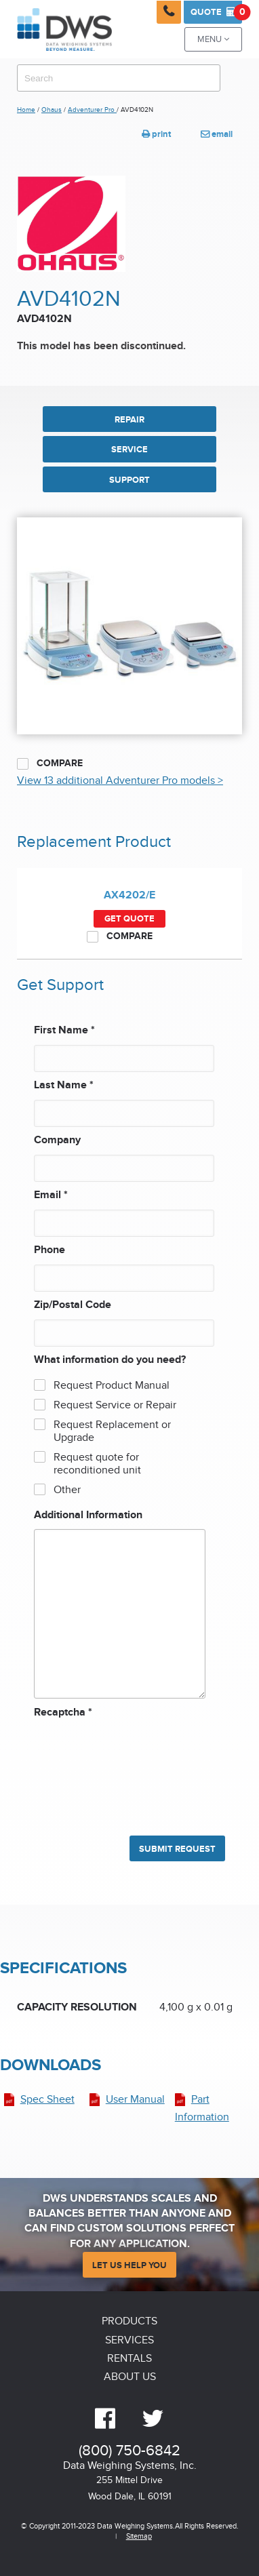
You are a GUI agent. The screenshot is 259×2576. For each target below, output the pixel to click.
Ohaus (51, 110)
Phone (49, 1250)
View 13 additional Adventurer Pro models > (120, 780)
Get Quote (129, 918)
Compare (50, 763)
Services (129, 2340)
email (217, 134)
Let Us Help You (129, 2265)
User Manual (135, 2099)
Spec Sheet (47, 2099)
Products (129, 2321)
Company (57, 1140)
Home (26, 110)
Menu (213, 40)
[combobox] (118, 78)
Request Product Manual (112, 1385)
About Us (130, 2377)
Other (67, 1490)
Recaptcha (63, 1712)
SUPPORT (129, 480)
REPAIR (129, 419)
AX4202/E (129, 895)
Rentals (129, 2358)
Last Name (64, 1085)
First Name (64, 1030)
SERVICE (129, 449)
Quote (216, 12)
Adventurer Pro (92, 110)
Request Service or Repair (115, 1405)
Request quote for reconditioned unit (97, 1464)
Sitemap (139, 2536)
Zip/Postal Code (72, 1305)
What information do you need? (110, 1359)
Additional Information (88, 1515)
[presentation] (89, 1770)
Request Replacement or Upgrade (112, 1431)
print (156, 134)
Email (51, 1195)
